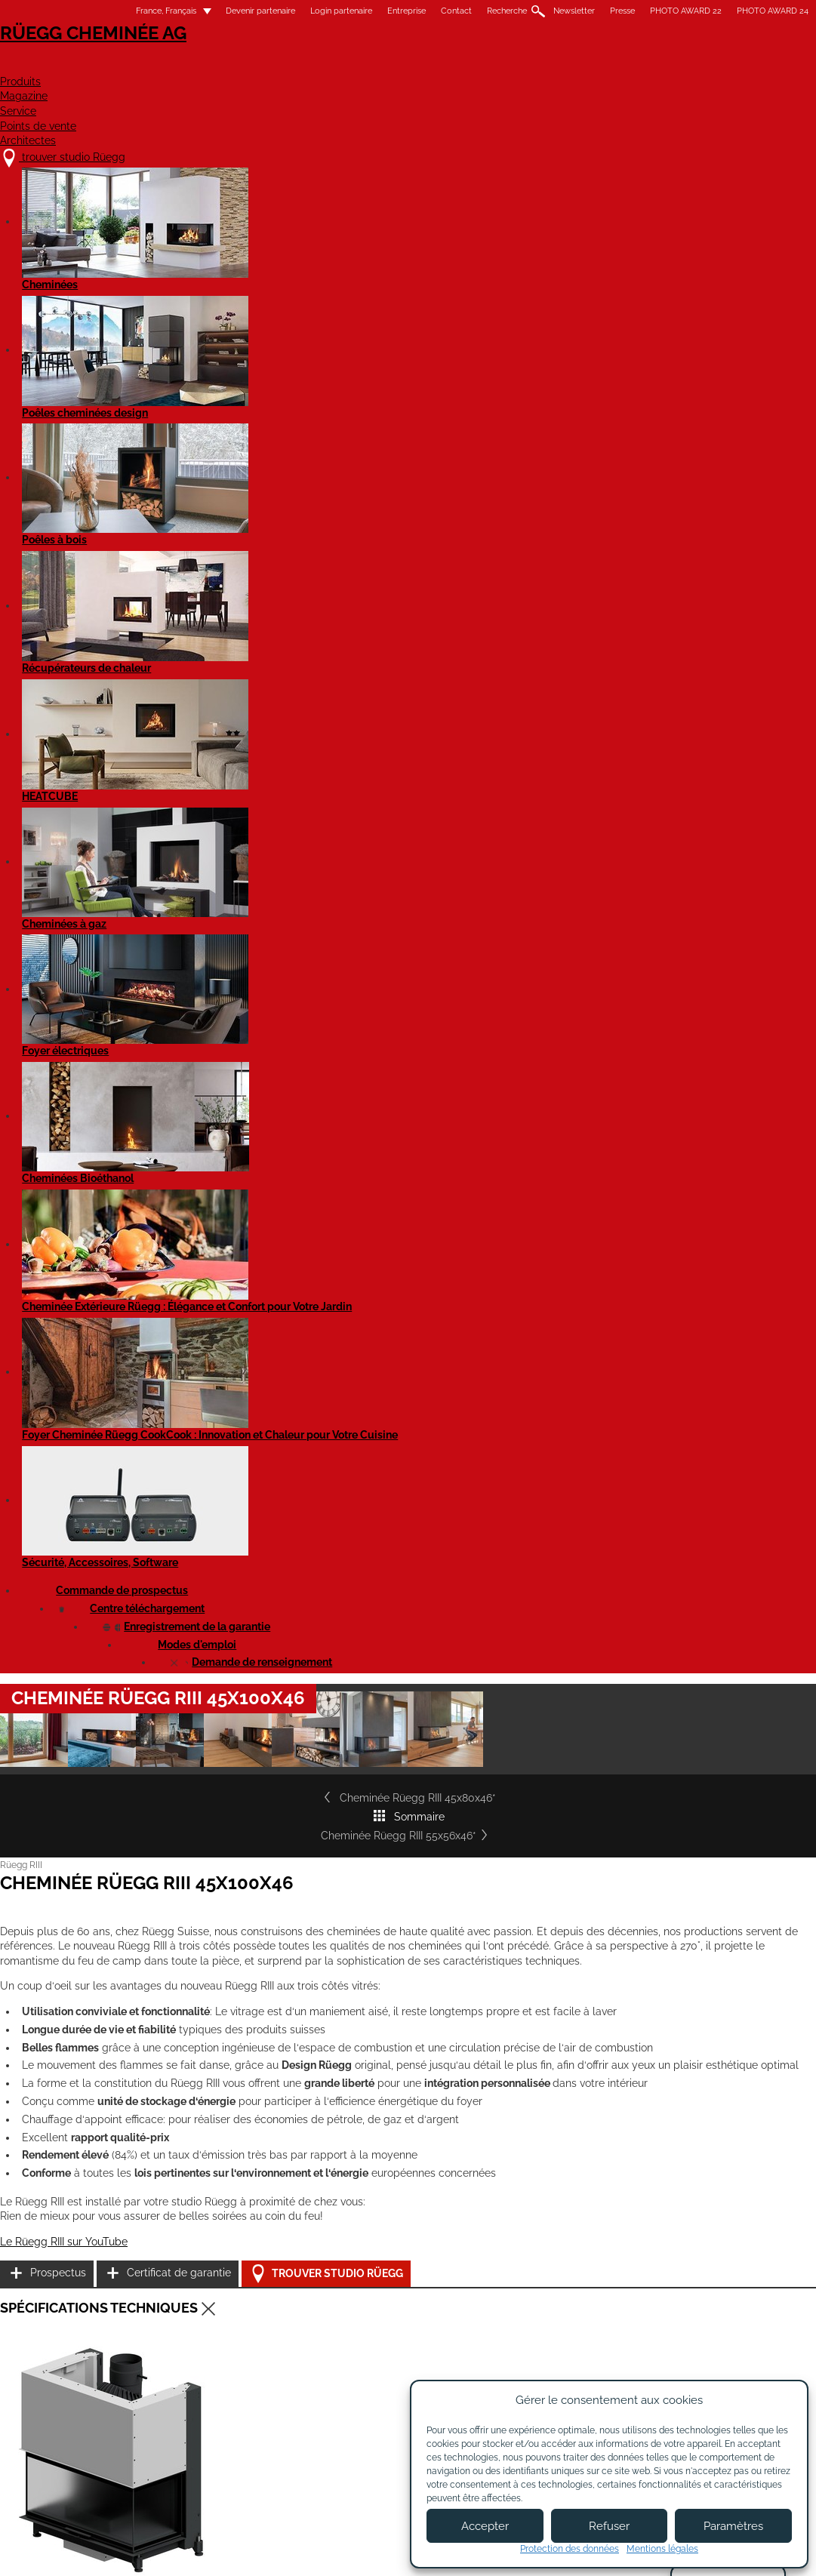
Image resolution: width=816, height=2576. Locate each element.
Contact (403, 11)
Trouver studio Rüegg (679, 1156)
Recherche (454, 11)
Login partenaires (444, 2337)
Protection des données (569, 2549)
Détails (88, 2165)
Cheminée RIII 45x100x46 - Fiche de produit (178, 1628)
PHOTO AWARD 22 (633, 11)
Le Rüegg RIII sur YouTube (117, 1166)
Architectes (721, 65)
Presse (569, 11)
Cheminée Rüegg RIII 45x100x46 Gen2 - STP (179, 1577)
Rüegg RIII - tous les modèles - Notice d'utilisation (191, 1718)
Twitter (712, 2355)
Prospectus (641, 1080)
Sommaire (408, 597)
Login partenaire (288, 11)
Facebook (753, 2276)
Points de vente (596, 65)
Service (487, 65)
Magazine (400, 65)
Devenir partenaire (207, 11)
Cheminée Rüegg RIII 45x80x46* (148, 597)
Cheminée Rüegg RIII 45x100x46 (155, 1385)
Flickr (712, 2302)
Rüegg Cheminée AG (129, 56)
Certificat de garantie (665, 1118)
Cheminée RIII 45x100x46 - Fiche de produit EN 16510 (198, 1665)
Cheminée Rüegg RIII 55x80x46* (398, 2007)
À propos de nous (306, 2295)
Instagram (753, 2302)
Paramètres (733, 2526)
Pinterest (712, 2328)
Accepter (485, 2526)
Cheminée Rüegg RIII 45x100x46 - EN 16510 (178, 1422)
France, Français (104, 11)
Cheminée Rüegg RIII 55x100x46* (643, 2007)
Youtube (712, 2276)
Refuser (609, 2526)
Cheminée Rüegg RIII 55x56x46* (669, 597)
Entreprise (353, 11)
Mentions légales (327, 2551)
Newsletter (521, 11)
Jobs (274, 2310)
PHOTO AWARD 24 (720, 11)
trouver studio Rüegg (139, 2280)
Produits (306, 65)
